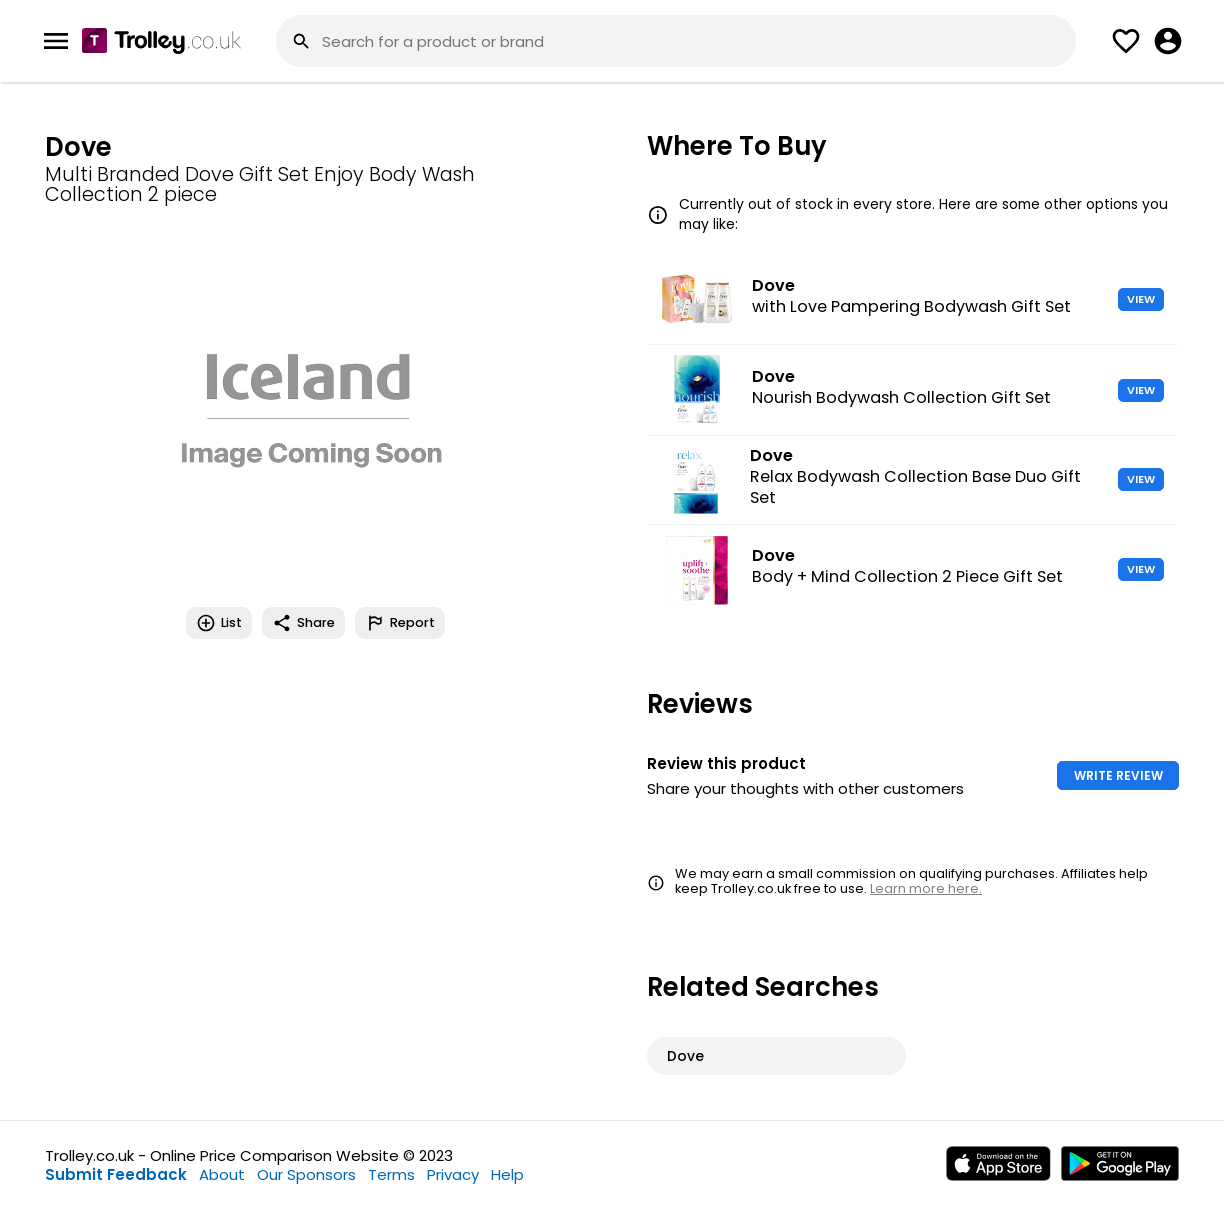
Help (507, 1174)
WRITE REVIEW (1118, 775)
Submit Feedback (116, 1174)
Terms (391, 1174)
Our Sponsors (306, 1174)
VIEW (1141, 299)
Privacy (453, 1174)
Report (400, 623)
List (219, 623)
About (222, 1174)
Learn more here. (926, 888)
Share (303, 623)
